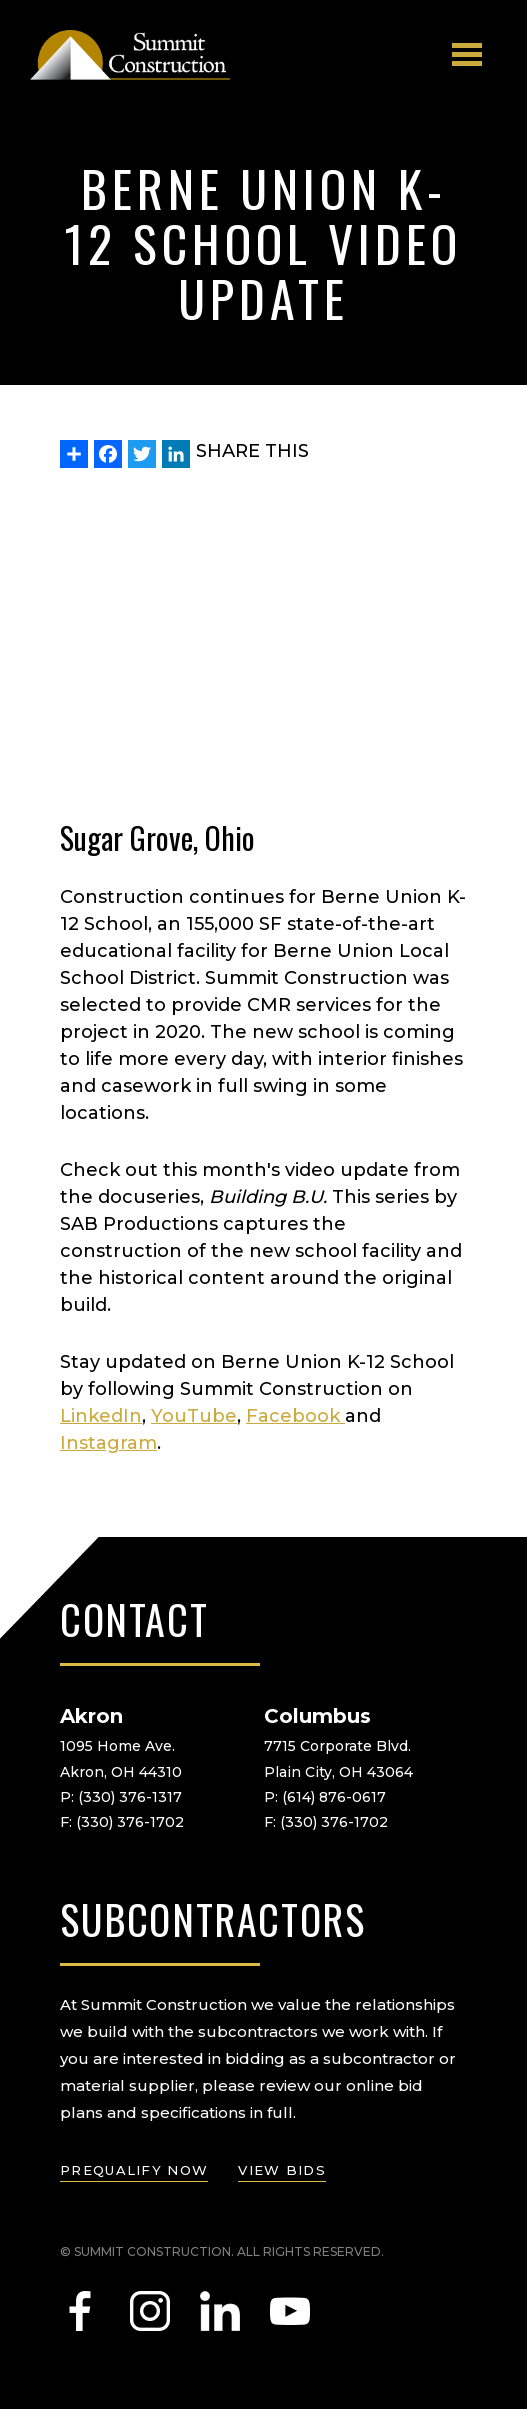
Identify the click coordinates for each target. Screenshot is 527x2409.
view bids (282, 2170)
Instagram (108, 1443)
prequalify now (134, 2170)
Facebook (295, 1416)
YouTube (194, 1416)
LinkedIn (101, 1416)
